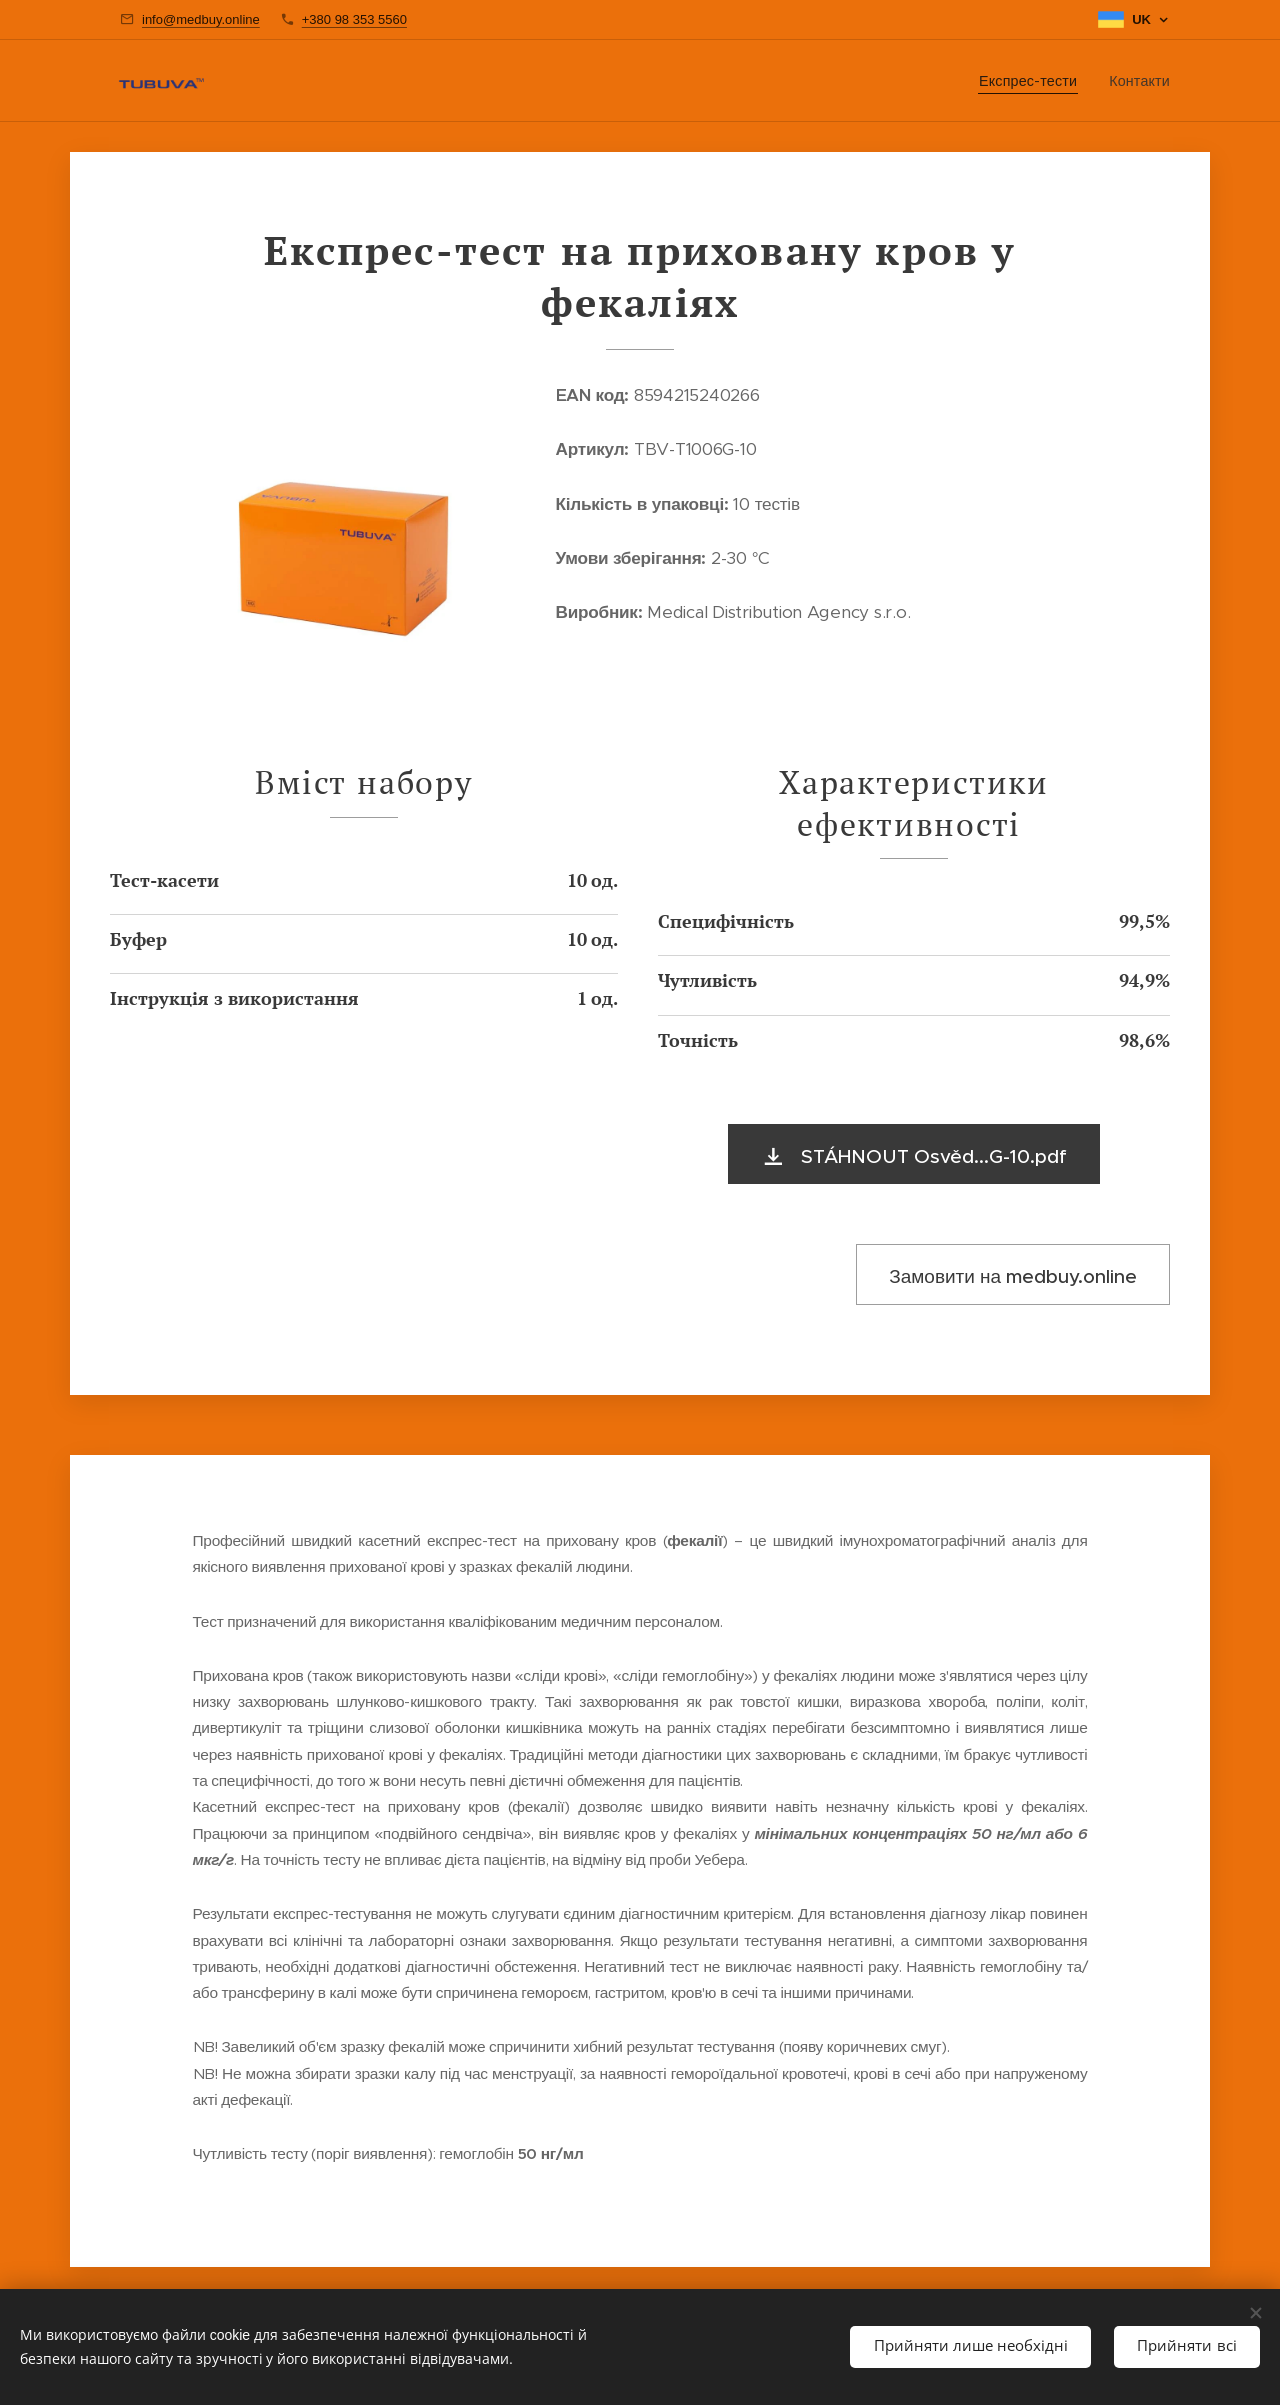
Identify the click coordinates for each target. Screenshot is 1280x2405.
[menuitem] (1033, 81)
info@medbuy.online (201, 19)
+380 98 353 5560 (354, 19)
